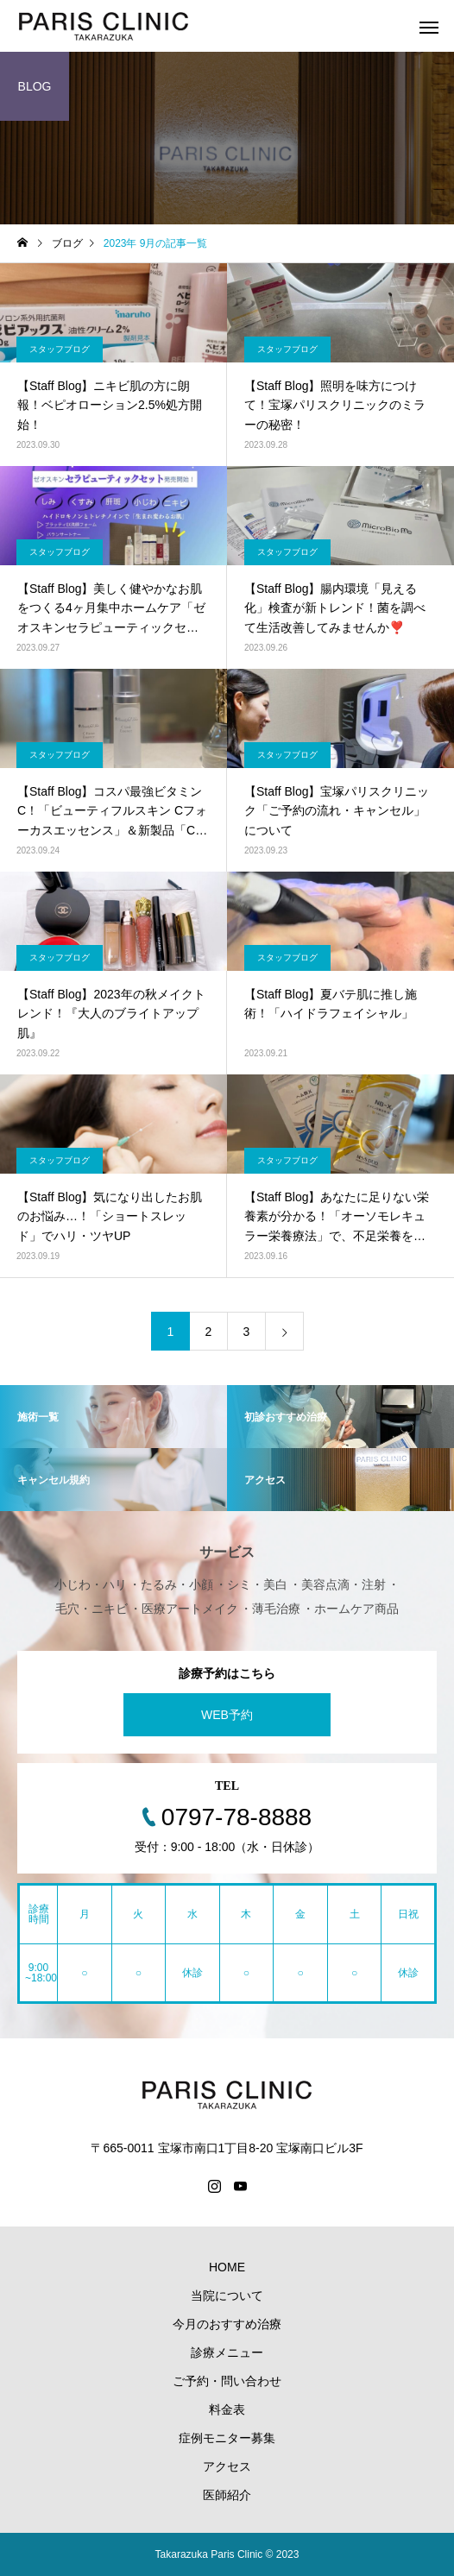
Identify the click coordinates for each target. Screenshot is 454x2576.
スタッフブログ (59, 349)
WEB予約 (227, 1715)
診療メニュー (227, 2352)
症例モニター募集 (227, 2438)
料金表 (227, 2409)
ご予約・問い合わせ (227, 2381)
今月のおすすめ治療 (227, 2324)
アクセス (227, 2466)
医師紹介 (227, 2495)
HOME (227, 2267)
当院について (227, 2295)
